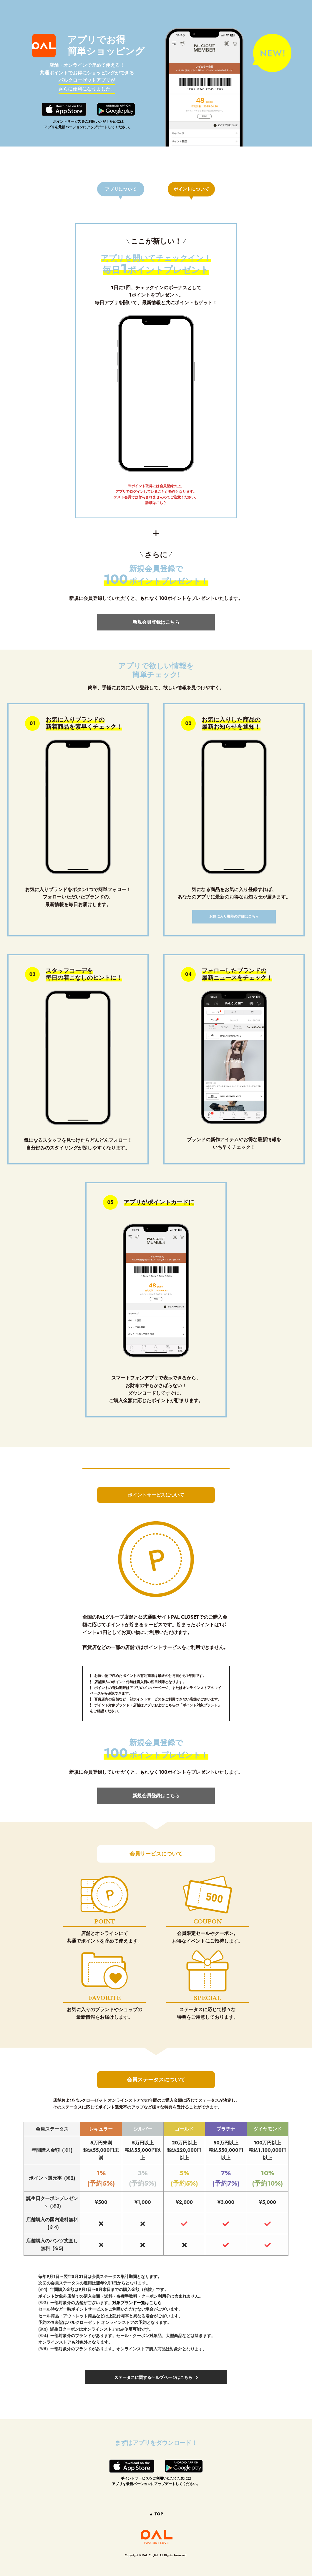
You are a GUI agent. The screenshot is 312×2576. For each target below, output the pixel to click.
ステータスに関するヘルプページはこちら (153, 2377)
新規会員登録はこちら (156, 622)
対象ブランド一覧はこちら (137, 2303)
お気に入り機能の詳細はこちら (234, 916)
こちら (161, 502)
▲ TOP (156, 2514)
